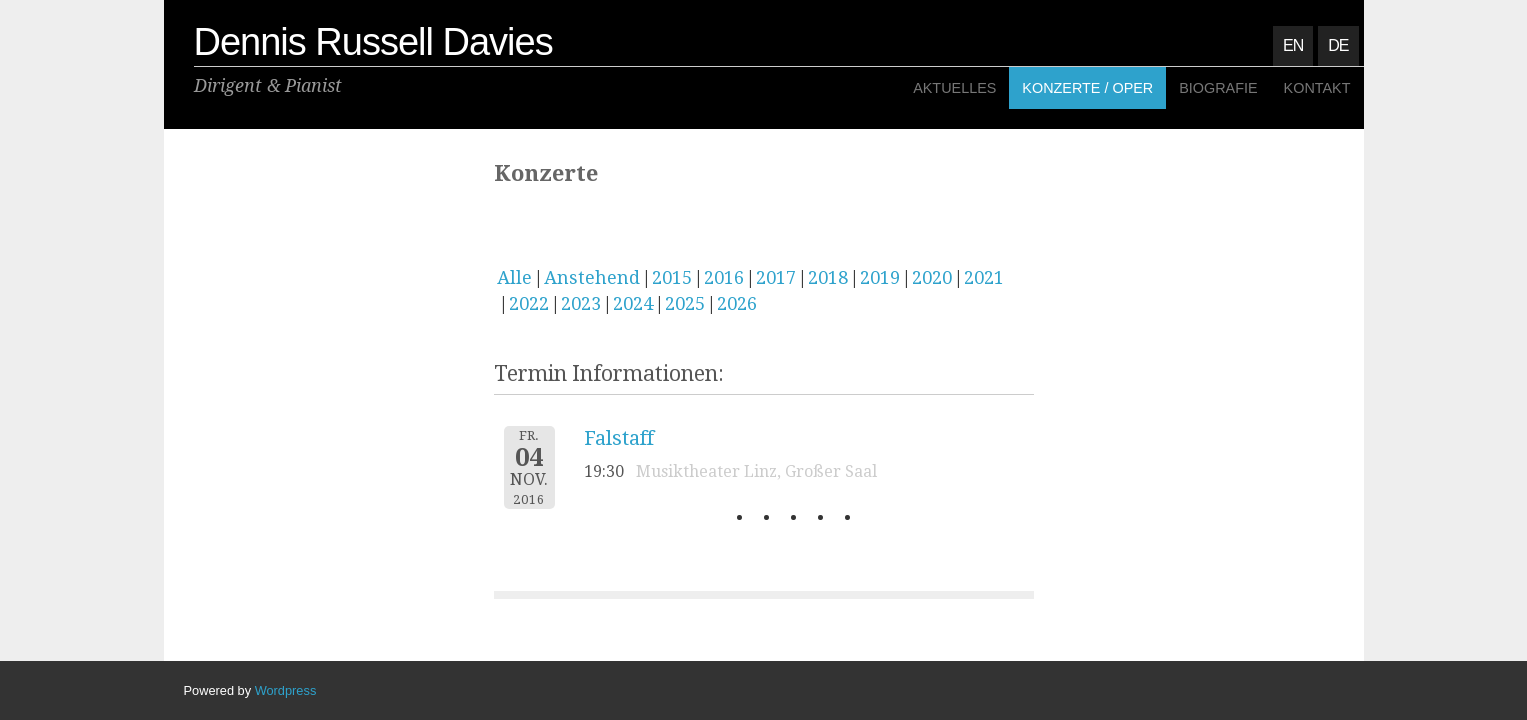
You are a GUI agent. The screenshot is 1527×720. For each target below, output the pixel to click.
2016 (724, 277)
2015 (672, 277)
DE (1338, 45)
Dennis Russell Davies (373, 42)
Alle (514, 277)
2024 (633, 303)
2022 (529, 303)
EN (1293, 45)
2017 (776, 277)
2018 (828, 277)
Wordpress (286, 690)
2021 (984, 277)
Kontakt (1317, 88)
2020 (932, 277)
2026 (737, 303)
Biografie (1218, 88)
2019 (880, 277)
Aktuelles (954, 88)
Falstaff (619, 438)
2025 (685, 303)
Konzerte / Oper (1087, 88)
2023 (581, 303)
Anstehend (592, 277)
